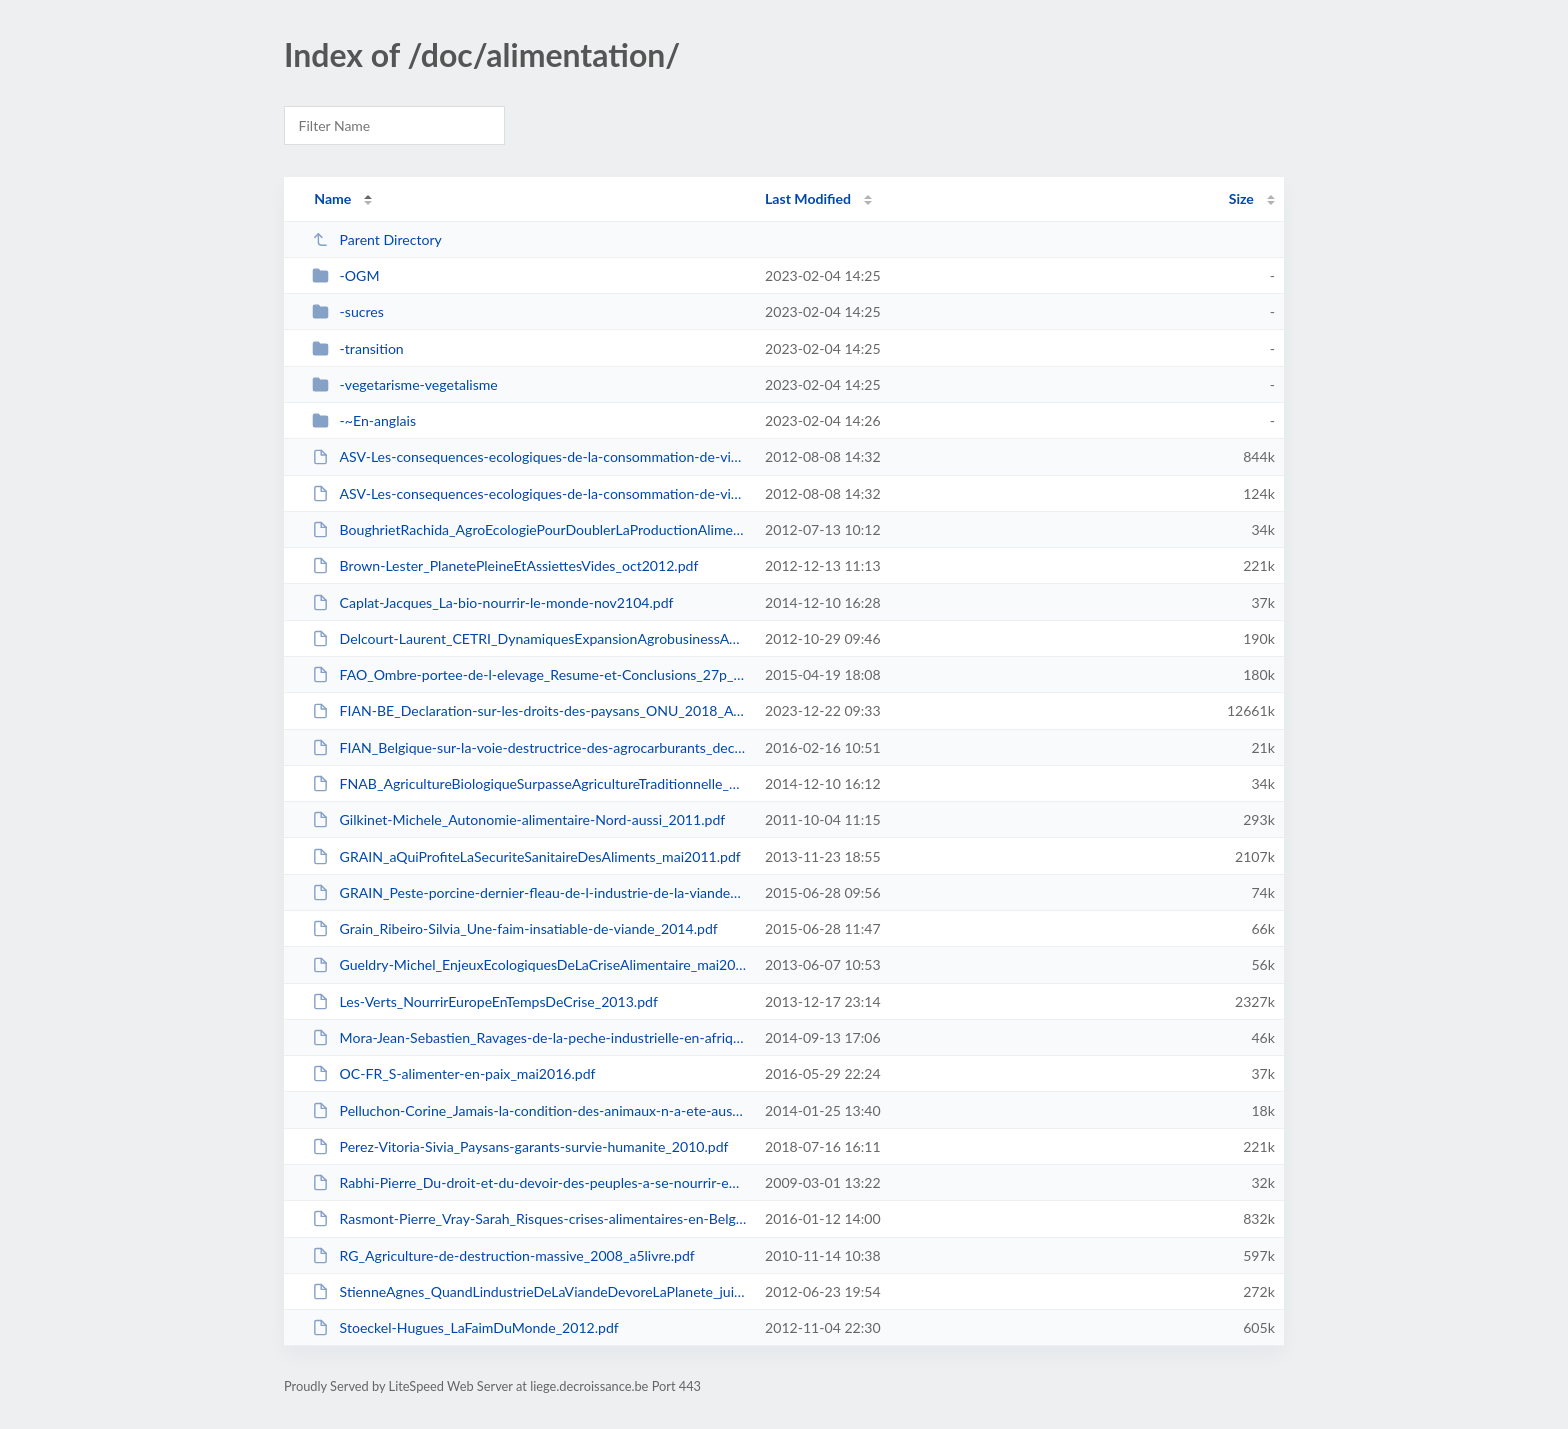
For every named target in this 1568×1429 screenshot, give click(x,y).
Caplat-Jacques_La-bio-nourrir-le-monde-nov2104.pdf (492, 602)
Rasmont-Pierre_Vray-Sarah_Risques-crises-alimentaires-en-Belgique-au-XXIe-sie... (529, 1218)
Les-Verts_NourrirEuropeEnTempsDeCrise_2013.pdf (485, 1001)
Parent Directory (377, 239)
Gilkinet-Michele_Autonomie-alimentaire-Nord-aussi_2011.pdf (518, 819)
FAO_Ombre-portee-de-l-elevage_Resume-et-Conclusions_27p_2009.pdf (529, 674)
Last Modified (808, 198)
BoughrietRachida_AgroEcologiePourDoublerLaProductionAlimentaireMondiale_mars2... (529, 529)
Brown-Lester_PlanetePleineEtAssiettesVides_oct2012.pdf (505, 565)
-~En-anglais (364, 420)
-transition (358, 348)
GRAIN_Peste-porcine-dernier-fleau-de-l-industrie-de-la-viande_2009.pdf (529, 892)
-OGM (345, 275)
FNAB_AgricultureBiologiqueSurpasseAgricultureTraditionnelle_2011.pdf (529, 783)
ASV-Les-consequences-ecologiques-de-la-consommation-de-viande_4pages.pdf (529, 493)
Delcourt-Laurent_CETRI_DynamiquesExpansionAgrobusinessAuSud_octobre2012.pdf (529, 638)
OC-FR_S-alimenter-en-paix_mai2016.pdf (453, 1073)
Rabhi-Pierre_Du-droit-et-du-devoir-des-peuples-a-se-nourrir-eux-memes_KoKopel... (529, 1182)
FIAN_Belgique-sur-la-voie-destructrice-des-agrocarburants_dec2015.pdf (529, 747)
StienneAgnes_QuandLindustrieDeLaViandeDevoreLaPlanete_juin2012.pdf (529, 1291)
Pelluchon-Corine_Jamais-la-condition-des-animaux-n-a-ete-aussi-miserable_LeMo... (529, 1110)
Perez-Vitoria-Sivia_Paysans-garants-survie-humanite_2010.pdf (520, 1146)
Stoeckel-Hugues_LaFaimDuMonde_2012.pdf (465, 1327)
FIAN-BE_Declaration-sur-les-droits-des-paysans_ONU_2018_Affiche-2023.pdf (529, 710)
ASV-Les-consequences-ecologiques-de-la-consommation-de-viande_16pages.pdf (529, 456)
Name (332, 198)
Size (1241, 198)
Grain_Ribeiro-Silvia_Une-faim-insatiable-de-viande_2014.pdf (515, 928)
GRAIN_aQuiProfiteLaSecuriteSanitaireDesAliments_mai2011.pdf (526, 856)
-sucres (348, 311)
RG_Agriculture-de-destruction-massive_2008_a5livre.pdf (503, 1255)
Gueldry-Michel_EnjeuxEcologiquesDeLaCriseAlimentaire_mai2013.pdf (529, 964)
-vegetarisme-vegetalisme (405, 384)
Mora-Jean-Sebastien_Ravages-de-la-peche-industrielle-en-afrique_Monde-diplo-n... (529, 1037)
